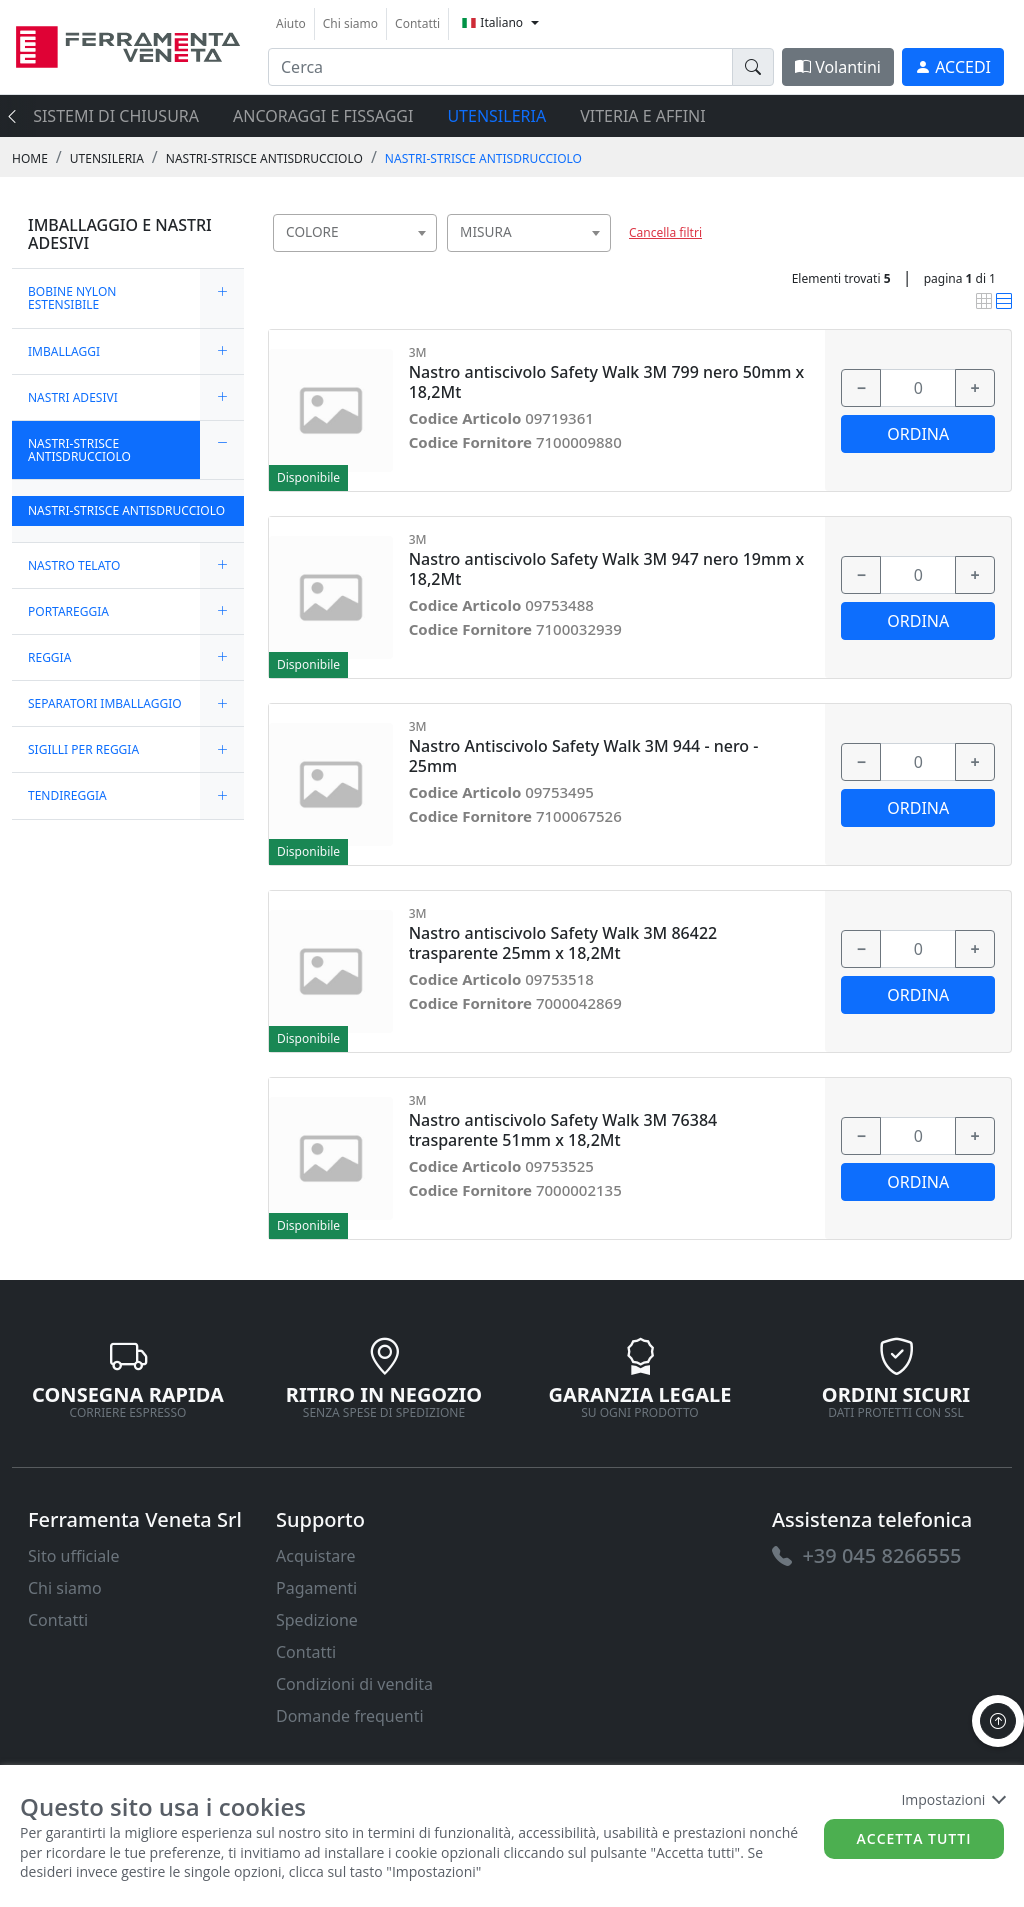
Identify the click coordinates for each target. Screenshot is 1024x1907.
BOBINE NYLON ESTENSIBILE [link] (72, 298)
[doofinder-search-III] (753, 67)
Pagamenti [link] (316, 1588)
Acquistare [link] (316, 1556)
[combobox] (355, 233)
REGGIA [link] (49, 657)
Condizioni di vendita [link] (354, 1684)
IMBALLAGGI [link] (64, 351)
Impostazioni (952, 1799)
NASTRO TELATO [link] (74, 565)
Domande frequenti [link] (350, 1716)
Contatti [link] (417, 23)
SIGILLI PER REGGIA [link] (83, 749)
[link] (128, 44)
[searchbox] (426, 257)
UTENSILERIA (496, 116)
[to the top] (998, 1721)
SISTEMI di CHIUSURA (116, 116)
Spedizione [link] (317, 1620)
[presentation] (18, 116)
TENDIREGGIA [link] (67, 795)
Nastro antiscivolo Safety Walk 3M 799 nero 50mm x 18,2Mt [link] (606, 382)
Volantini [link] (838, 67)
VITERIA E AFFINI (642, 116)
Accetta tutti (914, 1838)
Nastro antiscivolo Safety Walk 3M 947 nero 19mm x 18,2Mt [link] (606, 569)
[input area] (500, 67)
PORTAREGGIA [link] (68, 611)
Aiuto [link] (291, 23)
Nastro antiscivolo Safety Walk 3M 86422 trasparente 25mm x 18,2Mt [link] (563, 943)
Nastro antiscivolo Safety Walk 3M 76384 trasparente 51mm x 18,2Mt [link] (563, 1130)
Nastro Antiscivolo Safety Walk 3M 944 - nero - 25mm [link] (584, 756)
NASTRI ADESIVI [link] (73, 397)
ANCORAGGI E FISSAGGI (323, 116)
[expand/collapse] (222, 298)
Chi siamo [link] (350, 23)
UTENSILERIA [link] (107, 158)
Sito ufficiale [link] (74, 1556)
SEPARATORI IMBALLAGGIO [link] (105, 703)
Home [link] (30, 158)
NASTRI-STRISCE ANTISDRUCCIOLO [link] (264, 158)
